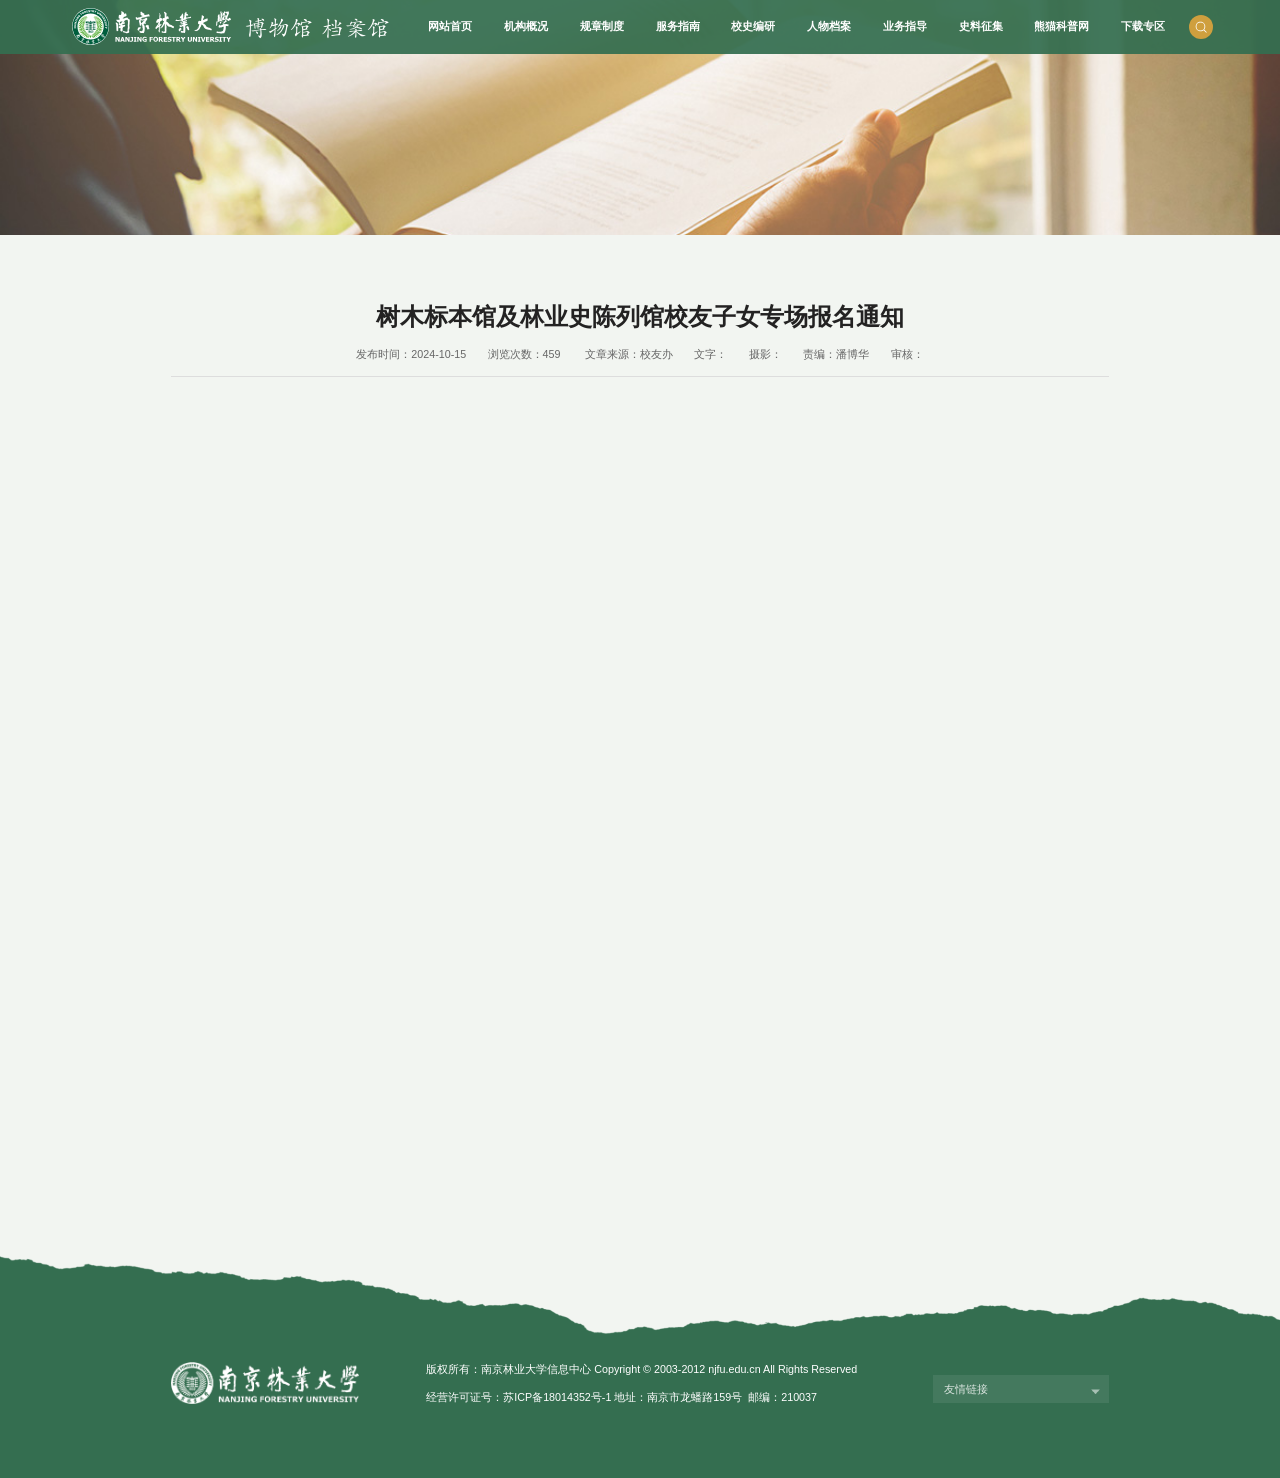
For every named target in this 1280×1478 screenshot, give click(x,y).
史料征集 (981, 26)
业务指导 (905, 26)
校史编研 (753, 26)
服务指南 (678, 26)
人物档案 (829, 26)
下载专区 (1143, 26)
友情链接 (966, 1389)
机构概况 (526, 26)
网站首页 (450, 26)
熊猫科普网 (1061, 26)
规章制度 (602, 26)
